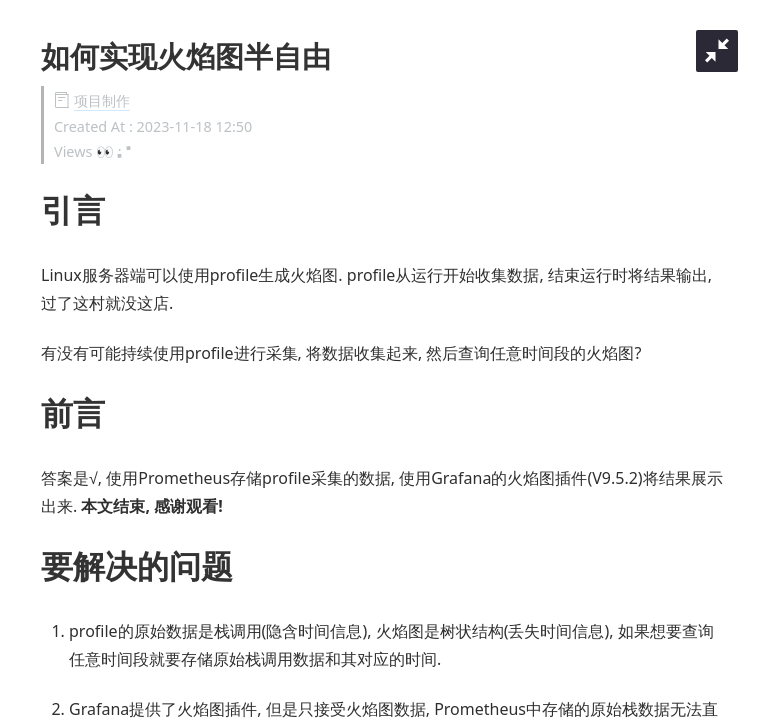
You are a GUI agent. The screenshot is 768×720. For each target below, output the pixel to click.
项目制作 (102, 100)
